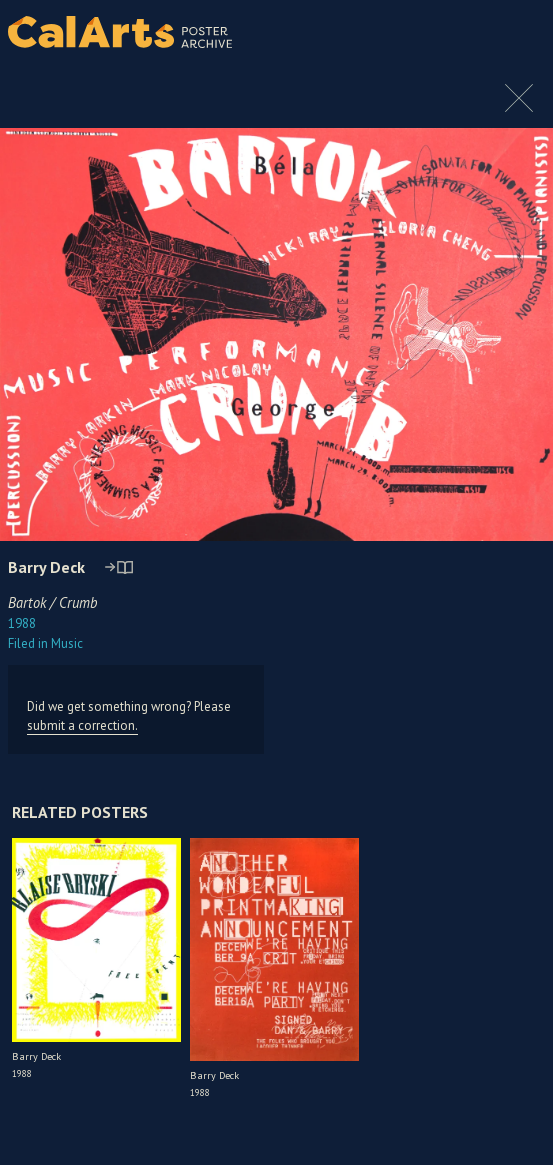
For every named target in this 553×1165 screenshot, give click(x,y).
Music (45, 643)
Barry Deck (46, 567)
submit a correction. (82, 725)
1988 (22, 623)
